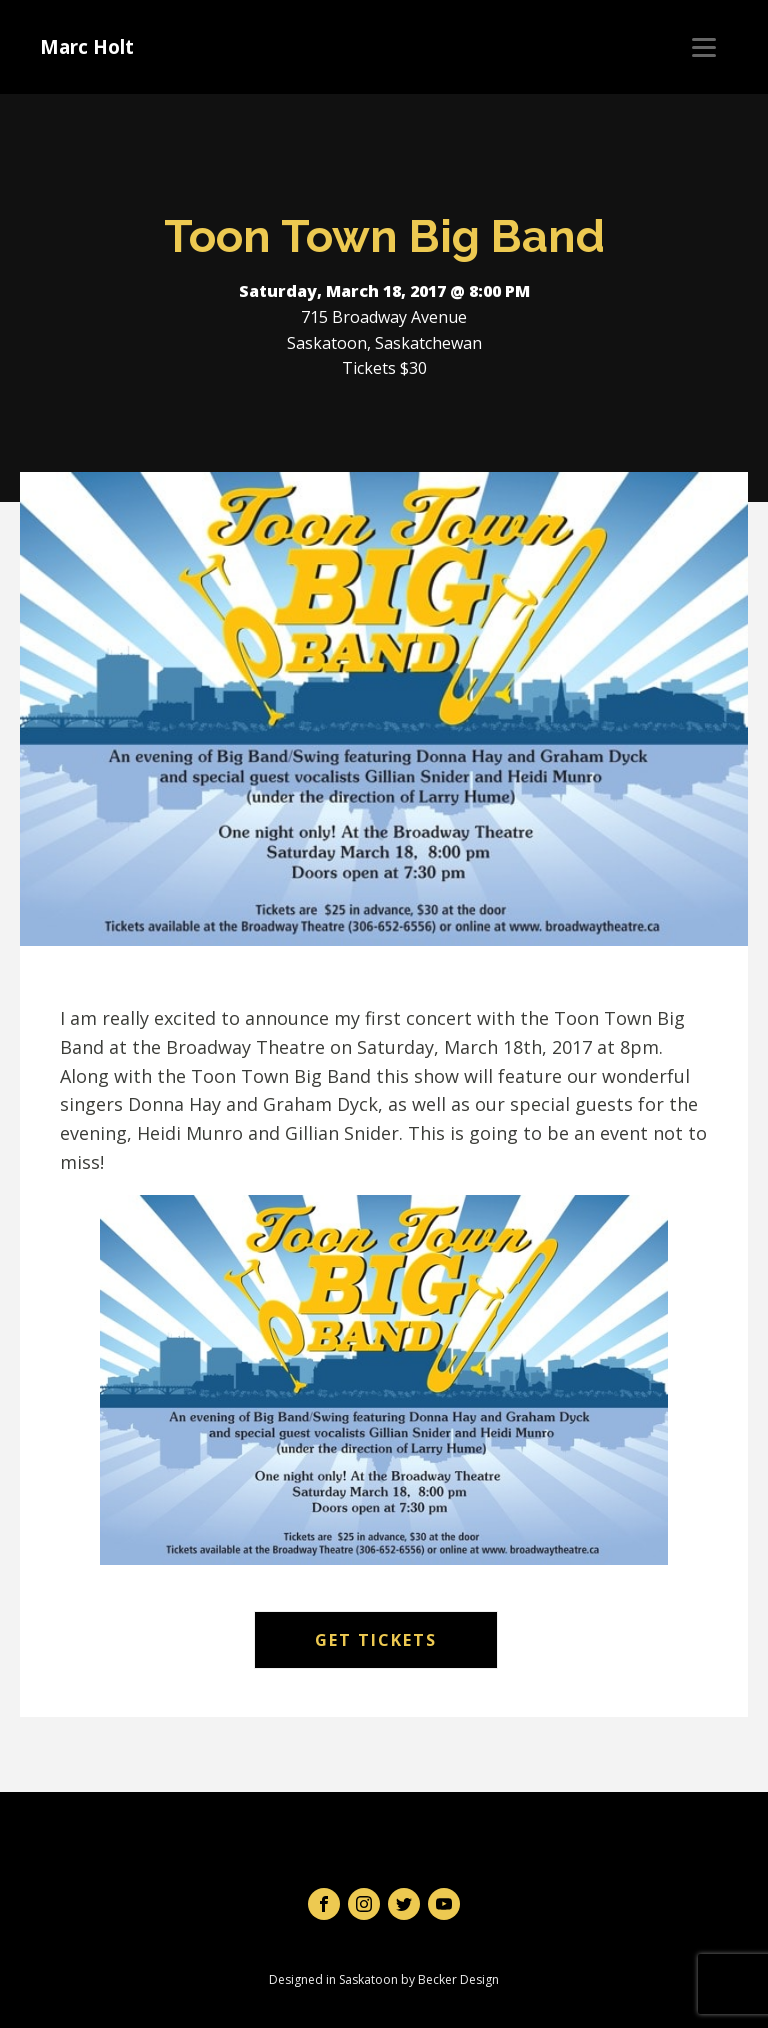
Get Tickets (376, 1640)
